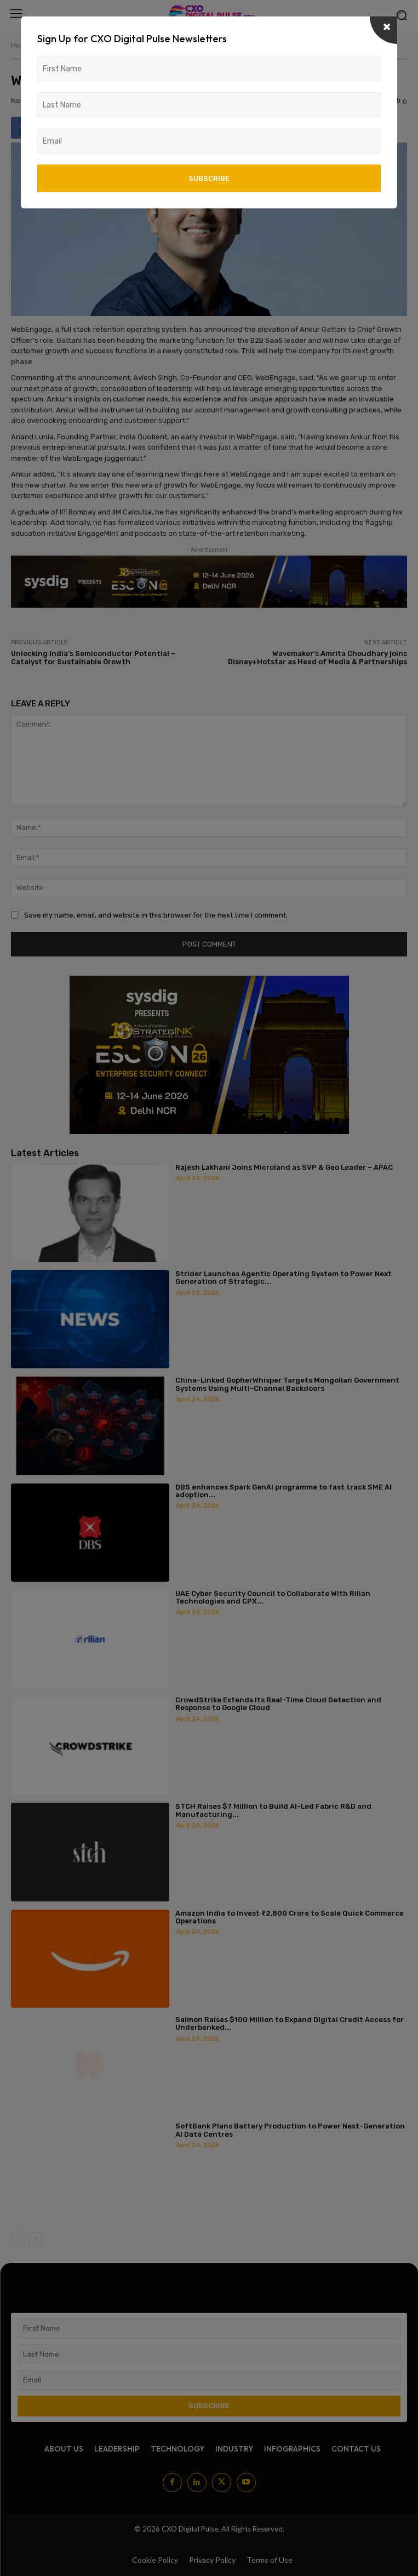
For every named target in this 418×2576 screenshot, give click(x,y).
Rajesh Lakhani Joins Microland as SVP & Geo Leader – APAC (284, 1167)
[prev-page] (18, 2239)
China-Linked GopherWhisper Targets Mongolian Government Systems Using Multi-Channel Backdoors (287, 1384)
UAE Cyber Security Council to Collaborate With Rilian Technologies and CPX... (272, 1597)
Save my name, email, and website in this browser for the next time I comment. (156, 915)
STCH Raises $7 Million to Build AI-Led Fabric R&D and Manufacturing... (273, 1810)
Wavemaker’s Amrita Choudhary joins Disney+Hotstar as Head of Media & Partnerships (317, 657)
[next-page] (35, 2239)
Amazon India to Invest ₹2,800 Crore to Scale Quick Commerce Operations (289, 1917)
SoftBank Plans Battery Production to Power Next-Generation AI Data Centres (290, 2130)
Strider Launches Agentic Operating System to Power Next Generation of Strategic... (283, 1278)
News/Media (56, 45)
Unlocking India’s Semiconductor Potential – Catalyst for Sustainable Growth (93, 657)
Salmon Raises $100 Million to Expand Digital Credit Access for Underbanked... (289, 2023)
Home (20, 45)
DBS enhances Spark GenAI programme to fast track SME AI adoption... (283, 1491)
